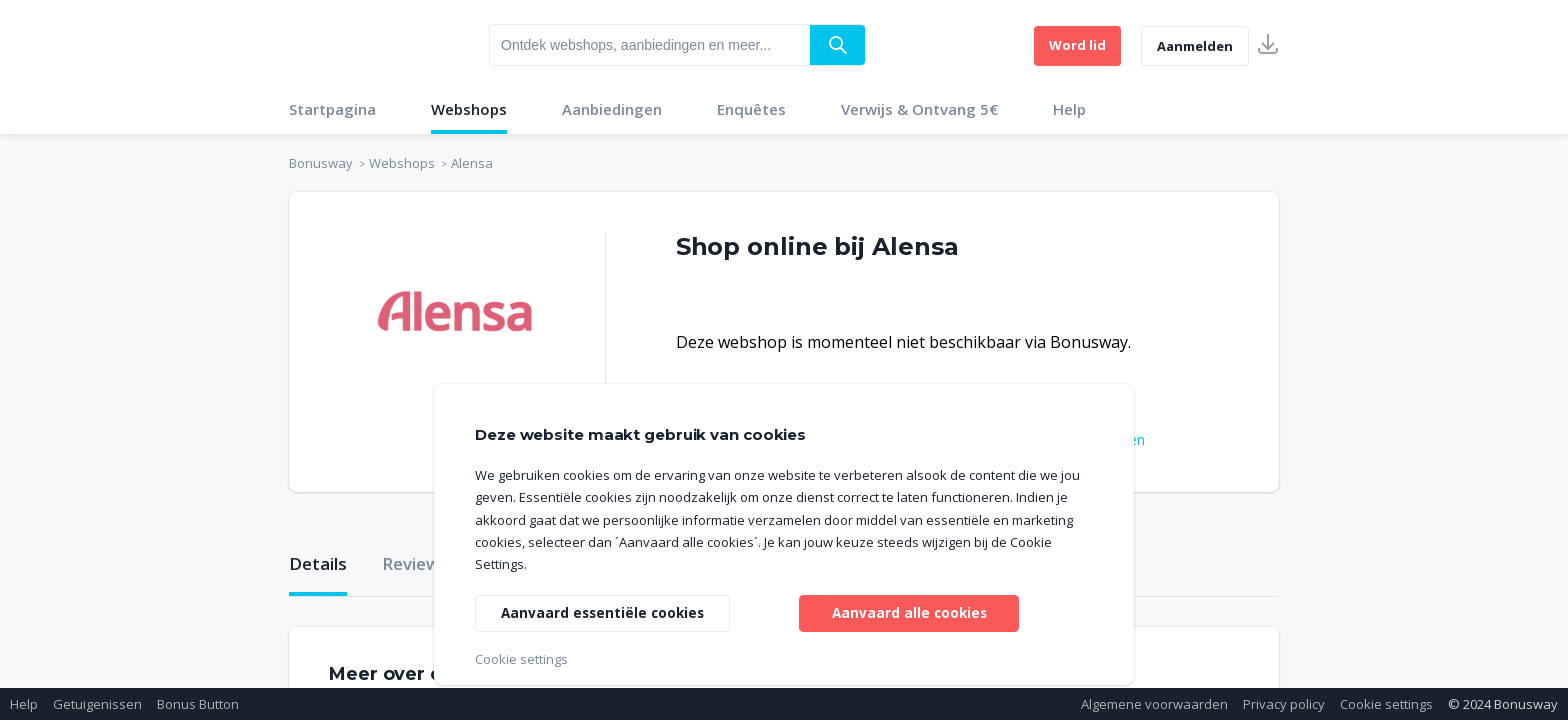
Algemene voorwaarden (1154, 704)
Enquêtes (751, 109)
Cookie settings (1386, 704)
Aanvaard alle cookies (909, 611)
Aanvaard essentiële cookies (605, 611)
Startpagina (332, 109)
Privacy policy (1284, 704)
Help (1069, 109)
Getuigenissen (97, 704)
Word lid (1077, 45)
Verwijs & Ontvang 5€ (919, 109)
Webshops (469, 109)
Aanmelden (1195, 46)
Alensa (472, 163)
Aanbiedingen (612, 109)
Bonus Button (198, 704)
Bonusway (321, 163)
